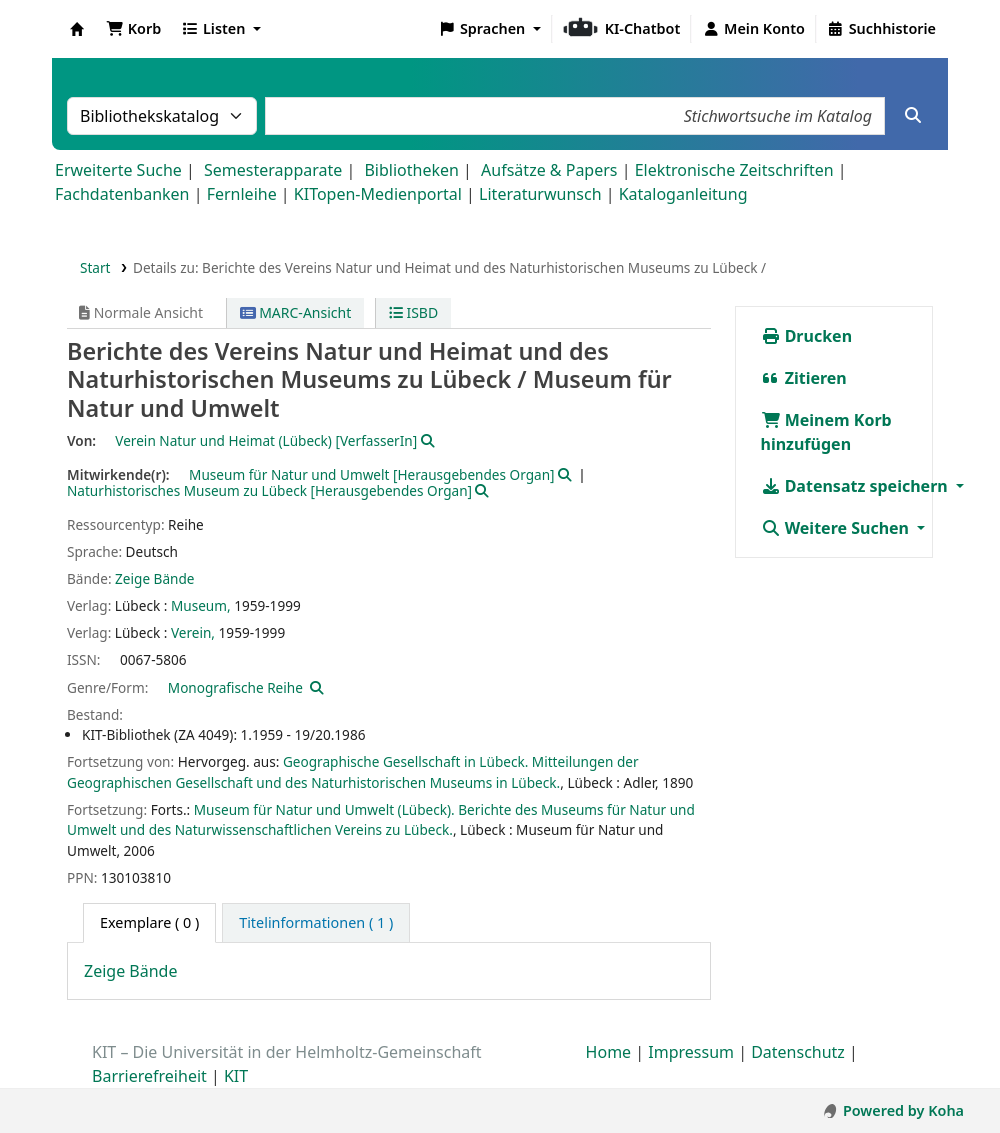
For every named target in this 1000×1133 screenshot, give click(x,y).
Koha (77, 29)
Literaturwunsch (540, 194)
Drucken (807, 336)
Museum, (201, 605)
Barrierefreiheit (149, 1076)
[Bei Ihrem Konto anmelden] (753, 29)
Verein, (193, 632)
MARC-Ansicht (296, 312)
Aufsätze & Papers (549, 170)
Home (609, 1052)
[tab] (316, 923)
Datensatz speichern (856, 486)
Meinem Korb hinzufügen (826, 432)
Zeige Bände (154, 578)
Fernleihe (242, 194)
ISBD (413, 312)
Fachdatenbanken (122, 194)
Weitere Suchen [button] (837, 528)
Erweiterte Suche (118, 170)
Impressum (691, 1052)
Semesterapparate (273, 170)
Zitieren (804, 378)
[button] (133, 29)
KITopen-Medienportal (378, 194)
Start (95, 267)
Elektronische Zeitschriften (734, 170)
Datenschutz (798, 1052)
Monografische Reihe (235, 687)
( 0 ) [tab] (149, 922)
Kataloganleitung (683, 194)
